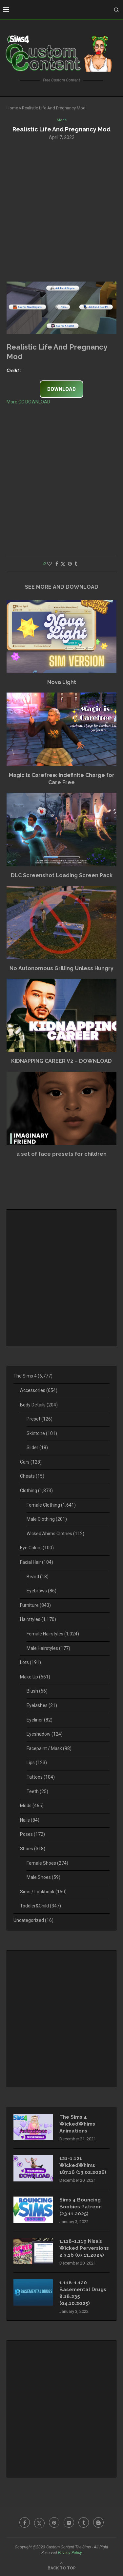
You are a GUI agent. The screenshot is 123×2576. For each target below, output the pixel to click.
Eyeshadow (45, 1734)
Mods (32, 1805)
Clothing (36, 1490)
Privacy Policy (70, 2552)
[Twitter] (39, 2522)
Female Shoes (47, 1863)
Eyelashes (42, 1705)
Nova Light (61, 682)
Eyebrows (41, 1590)
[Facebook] (24, 2522)
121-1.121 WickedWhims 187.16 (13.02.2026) (82, 2165)
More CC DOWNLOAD (28, 401)
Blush (37, 1691)
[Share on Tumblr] (75, 563)
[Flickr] (69, 2522)
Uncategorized (33, 1920)
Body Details (39, 1404)
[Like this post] (49, 563)
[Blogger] (98, 2522)
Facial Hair (36, 1562)
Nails (29, 1820)
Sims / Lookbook (43, 1891)
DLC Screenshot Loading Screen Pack (62, 875)
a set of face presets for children (61, 1154)
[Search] (116, 9)
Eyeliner (39, 1719)
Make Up (35, 1676)
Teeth (37, 1791)
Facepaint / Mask (49, 1748)
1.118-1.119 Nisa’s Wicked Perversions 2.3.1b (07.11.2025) (84, 2248)
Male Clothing (47, 1519)
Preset (39, 1419)
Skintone (42, 1433)
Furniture (35, 1605)
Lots (30, 1662)
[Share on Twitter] (63, 564)
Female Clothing (51, 1505)
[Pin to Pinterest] (70, 563)
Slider (37, 1447)
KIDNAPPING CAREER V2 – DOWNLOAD (61, 1061)
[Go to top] (62, 2567)
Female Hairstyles (53, 1633)
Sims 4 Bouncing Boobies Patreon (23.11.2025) (80, 2207)
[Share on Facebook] (56, 563)
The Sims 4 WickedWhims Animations (77, 2124)
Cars (31, 1462)
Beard (38, 1576)
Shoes (32, 1848)
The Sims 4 (32, 1376)
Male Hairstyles (48, 1648)
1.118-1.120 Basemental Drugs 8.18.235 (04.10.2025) (82, 2293)
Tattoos (41, 1777)
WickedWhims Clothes (55, 1533)
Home (12, 107)
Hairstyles (38, 1619)
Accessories (38, 1390)
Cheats (32, 1476)
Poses (32, 1834)
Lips (37, 1762)
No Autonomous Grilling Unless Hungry (61, 968)
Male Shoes (43, 1877)
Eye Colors (37, 1547)
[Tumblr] (83, 2522)
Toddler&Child (40, 1905)
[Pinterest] (54, 2522)
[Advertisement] (61, 210)
